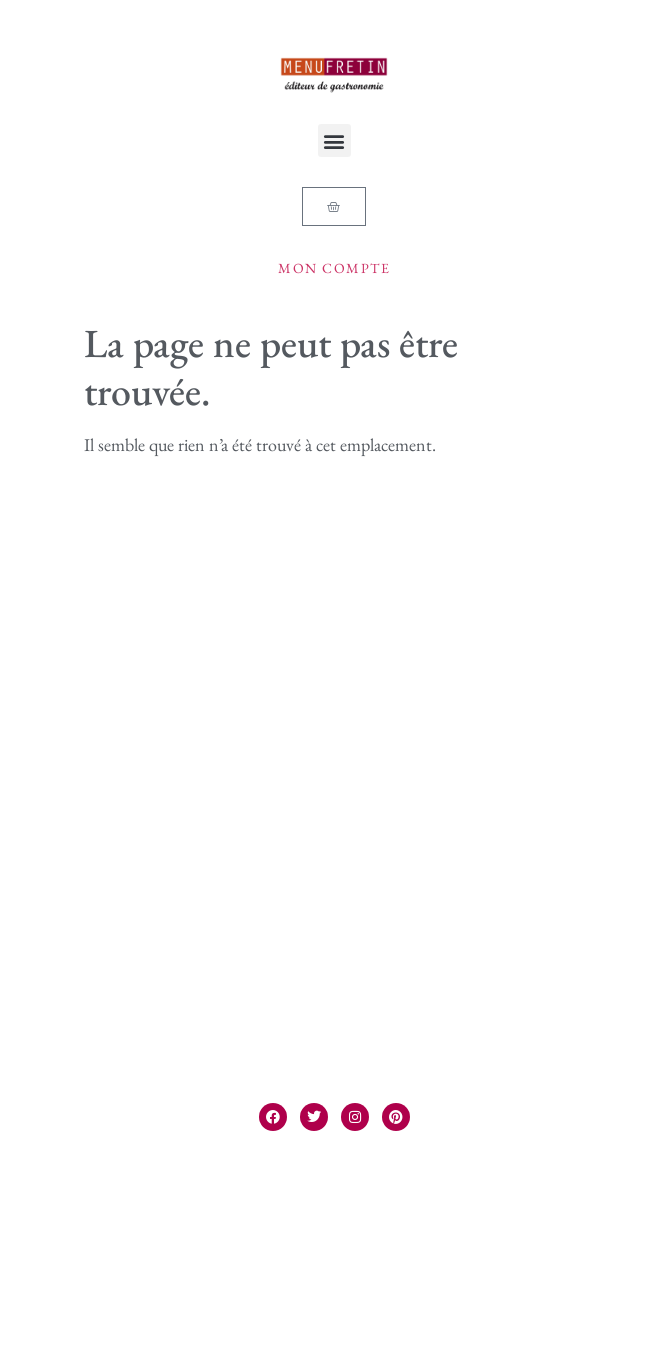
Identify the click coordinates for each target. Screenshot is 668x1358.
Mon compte (334, 268)
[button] (334, 140)
